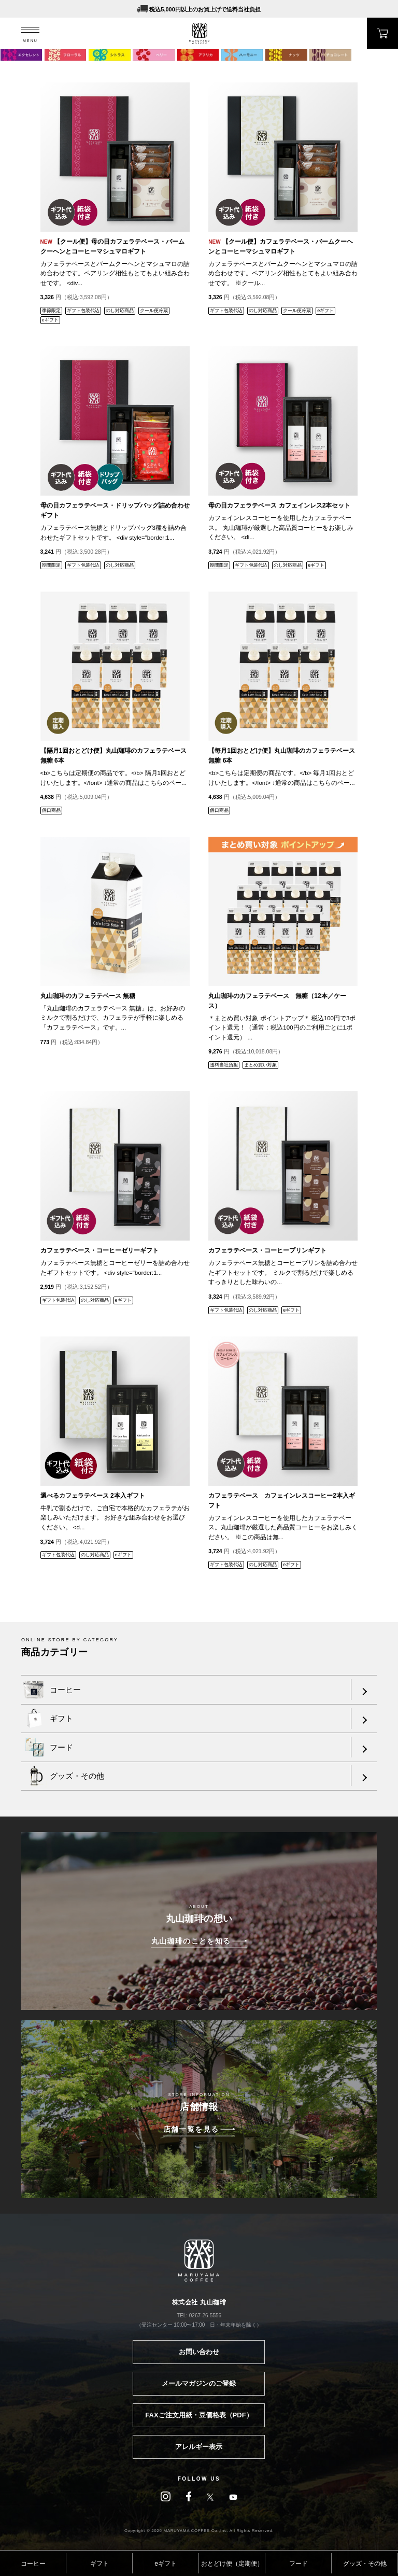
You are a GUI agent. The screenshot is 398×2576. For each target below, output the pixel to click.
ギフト (99, 2563)
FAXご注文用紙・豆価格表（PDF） (198, 2415)
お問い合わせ (199, 2352)
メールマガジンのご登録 (199, 2383)
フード (298, 2563)
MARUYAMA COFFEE (199, 33)
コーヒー (33, 2563)
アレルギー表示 (198, 2447)
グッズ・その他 (365, 2563)
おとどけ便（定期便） (232, 2563)
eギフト (165, 2563)
